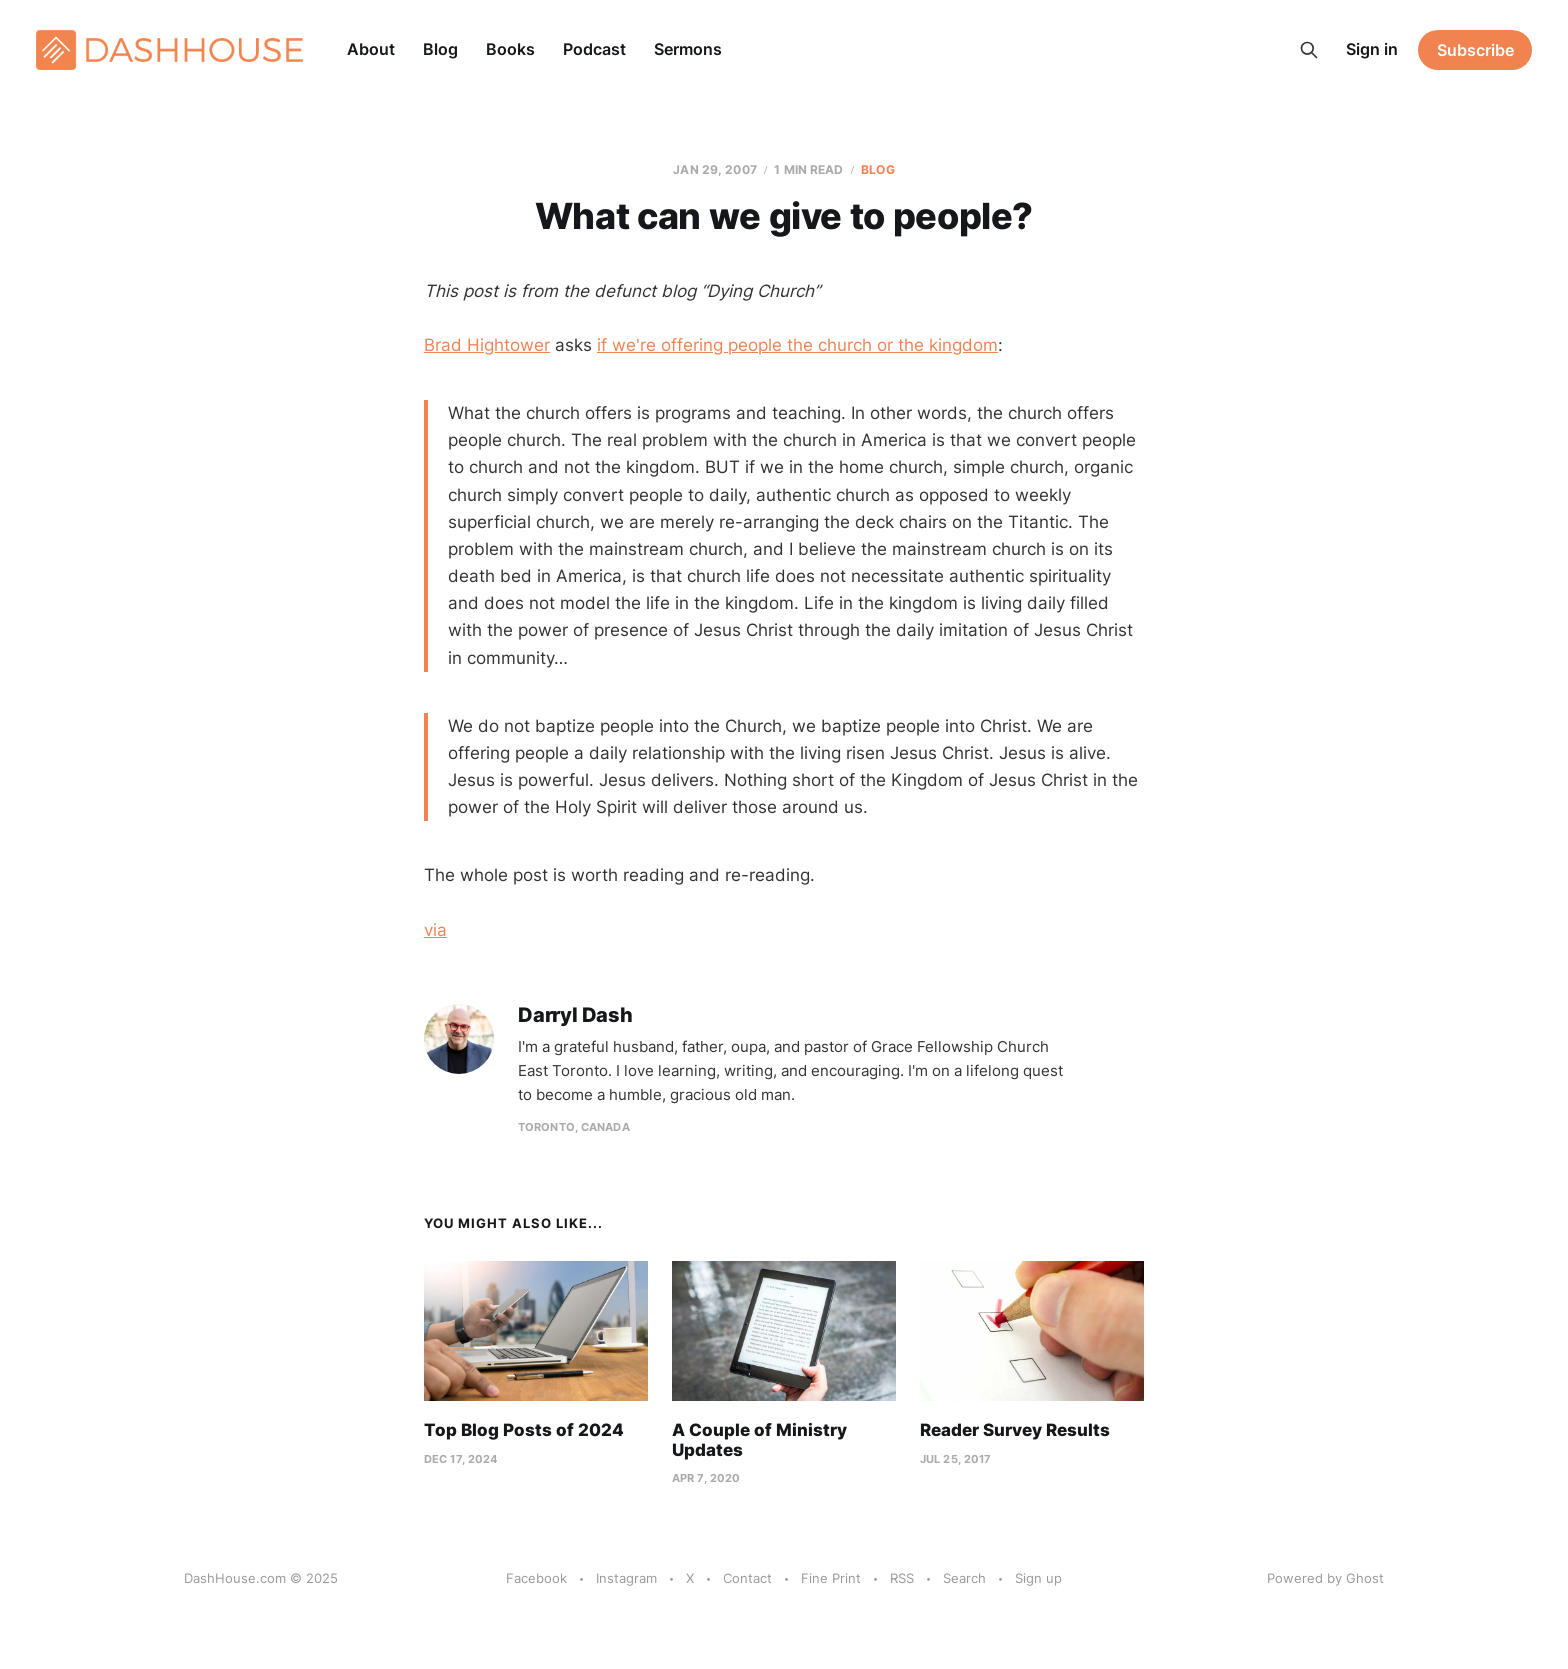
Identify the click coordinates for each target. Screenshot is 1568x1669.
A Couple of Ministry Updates (759, 1440)
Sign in (1372, 49)
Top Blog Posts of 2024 (524, 1430)
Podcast (594, 49)
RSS (902, 1578)
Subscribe (1475, 50)
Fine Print (831, 1578)
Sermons (688, 49)
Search (964, 1578)
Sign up (1038, 1578)
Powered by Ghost (1325, 1578)
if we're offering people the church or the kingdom (797, 345)
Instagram (626, 1578)
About (371, 49)
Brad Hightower (487, 345)
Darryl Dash (575, 1015)
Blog (440, 49)
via (435, 930)
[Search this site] (1309, 50)
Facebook (536, 1578)
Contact (747, 1578)
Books (510, 49)
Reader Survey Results (1015, 1430)
